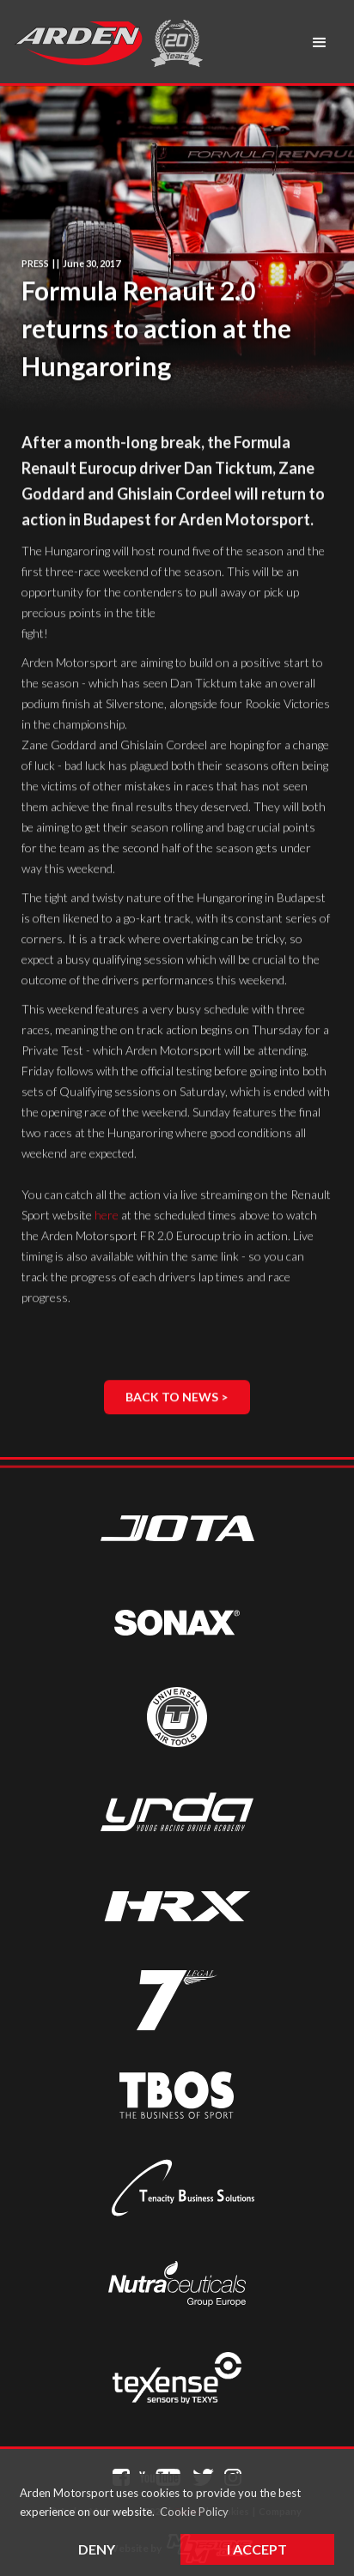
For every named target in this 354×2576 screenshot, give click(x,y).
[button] (319, 43)
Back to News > (176, 1397)
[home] (78, 43)
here (107, 1215)
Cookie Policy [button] (194, 2512)
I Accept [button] (257, 2549)
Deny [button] (96, 2549)
